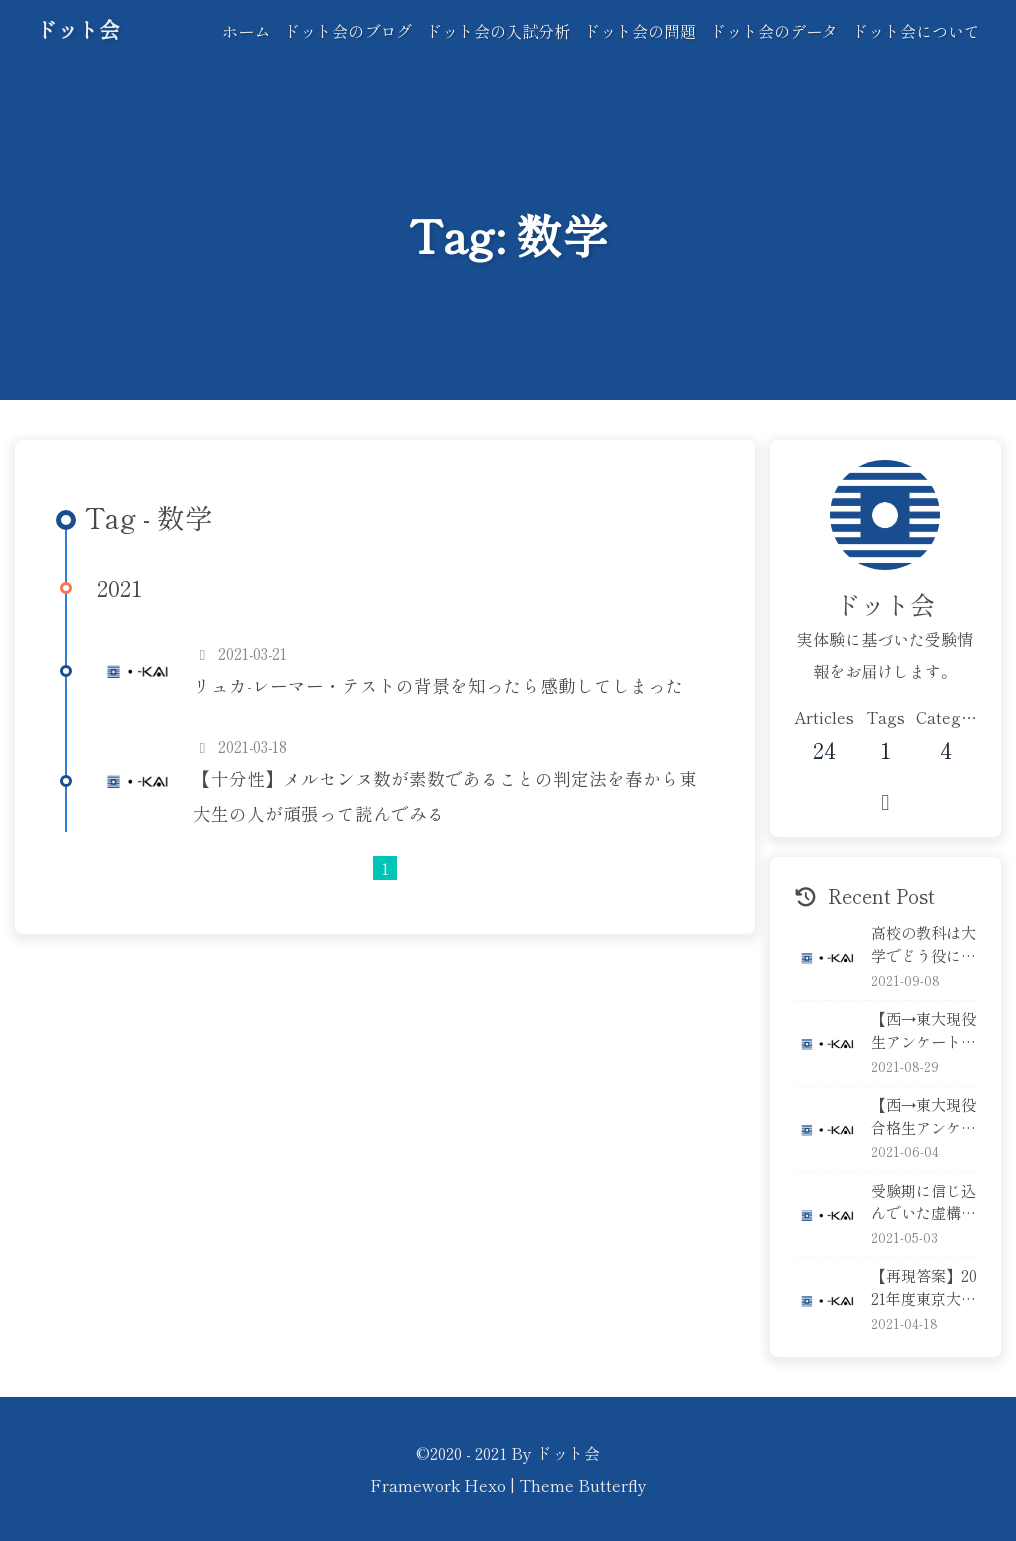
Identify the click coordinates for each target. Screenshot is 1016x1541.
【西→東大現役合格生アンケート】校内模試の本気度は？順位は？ (923, 1116)
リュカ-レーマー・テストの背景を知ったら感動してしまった (438, 685)
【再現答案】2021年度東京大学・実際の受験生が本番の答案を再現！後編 (924, 1287)
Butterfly (612, 1485)
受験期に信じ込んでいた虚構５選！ (923, 1202)
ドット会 (78, 29)
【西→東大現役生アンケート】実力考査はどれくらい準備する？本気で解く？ (923, 1030)
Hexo (485, 1485)
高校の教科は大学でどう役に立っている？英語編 (923, 944)
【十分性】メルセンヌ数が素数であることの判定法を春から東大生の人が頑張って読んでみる (445, 796)
